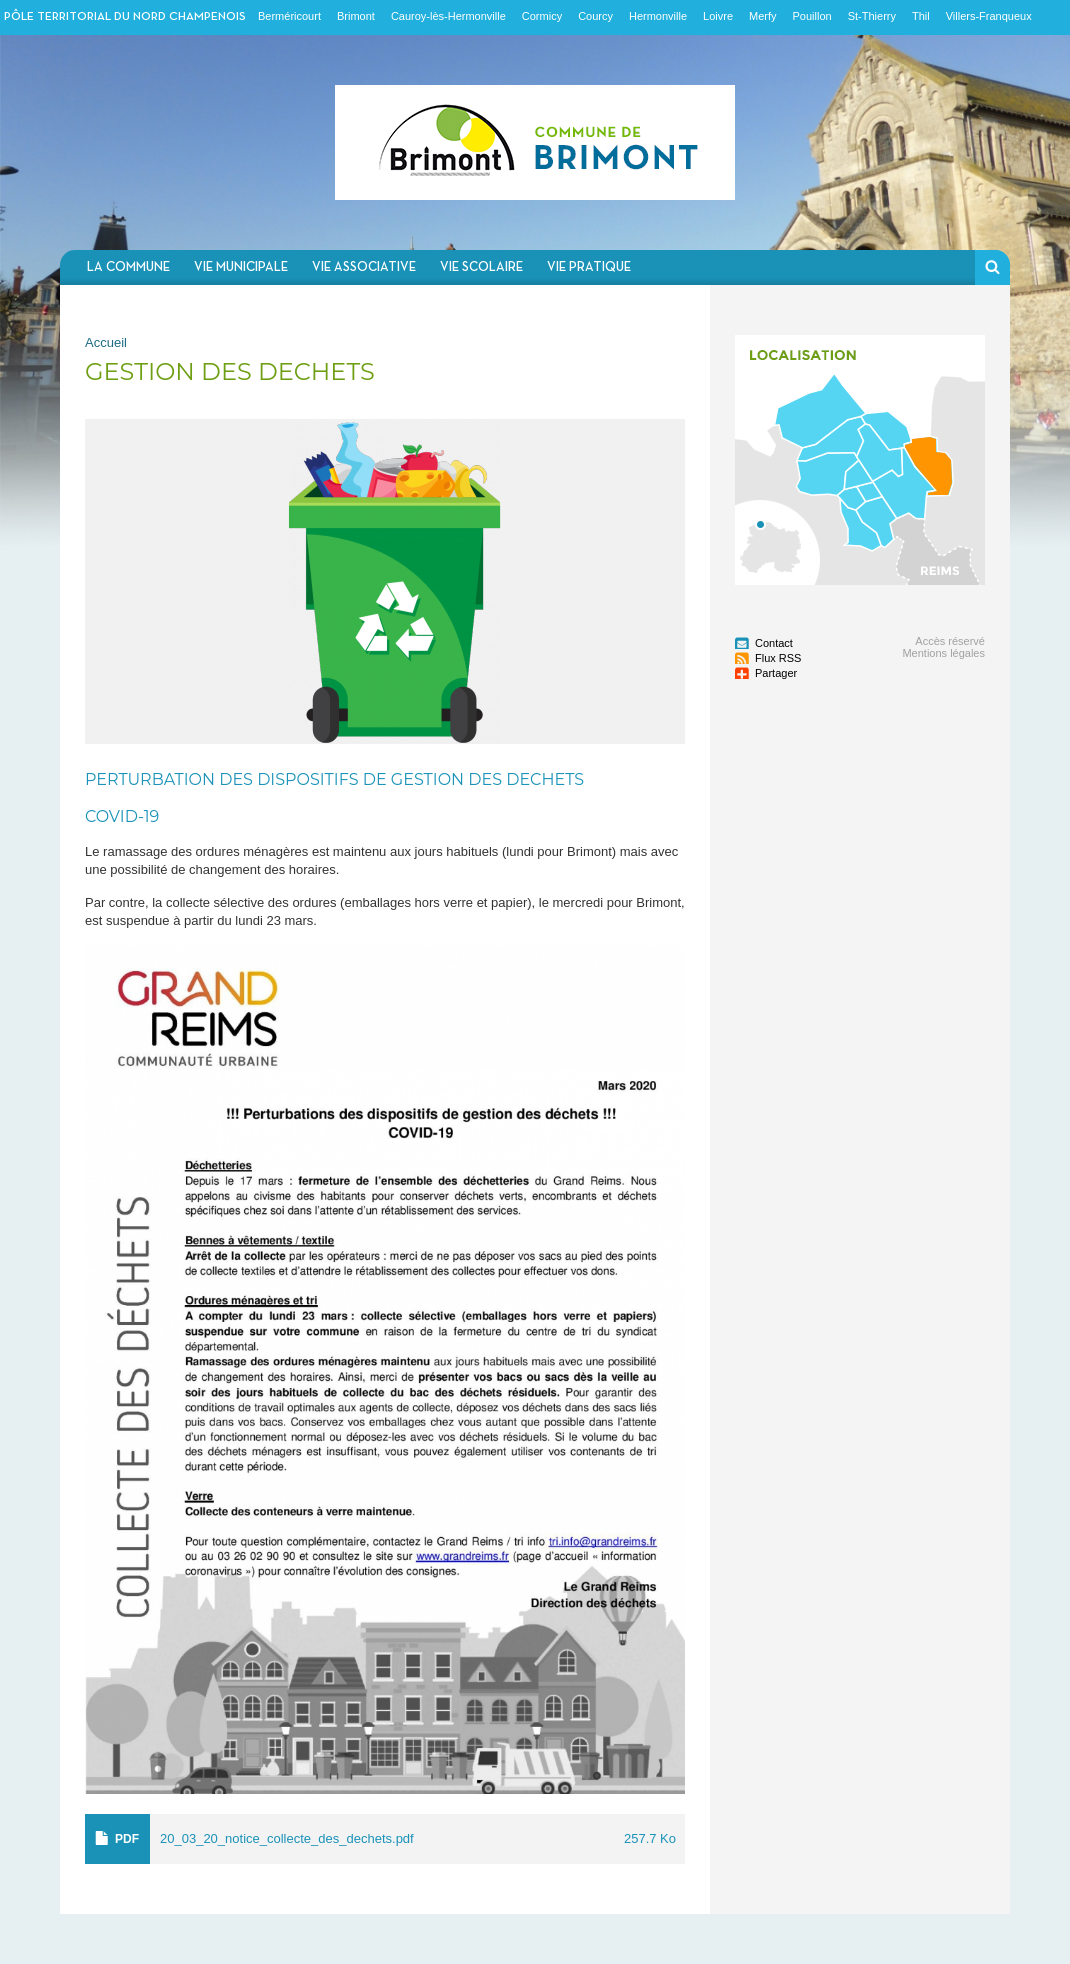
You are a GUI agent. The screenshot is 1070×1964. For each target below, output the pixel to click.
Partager (776, 673)
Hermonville (658, 16)
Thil (921, 16)
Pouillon (812, 16)
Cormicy (542, 16)
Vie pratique (589, 267)
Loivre (718, 16)
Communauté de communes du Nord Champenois (535, 142)
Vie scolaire (481, 267)
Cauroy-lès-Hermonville (448, 16)
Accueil (106, 342)
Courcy (595, 16)
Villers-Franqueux (989, 16)
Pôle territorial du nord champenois (125, 17)
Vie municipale (241, 267)
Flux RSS (778, 658)
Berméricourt (289, 16)
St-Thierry (872, 16)
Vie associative (364, 267)
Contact (774, 643)
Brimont (356, 16)
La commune (128, 267)
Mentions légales (943, 653)
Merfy (763, 16)
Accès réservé (950, 641)
